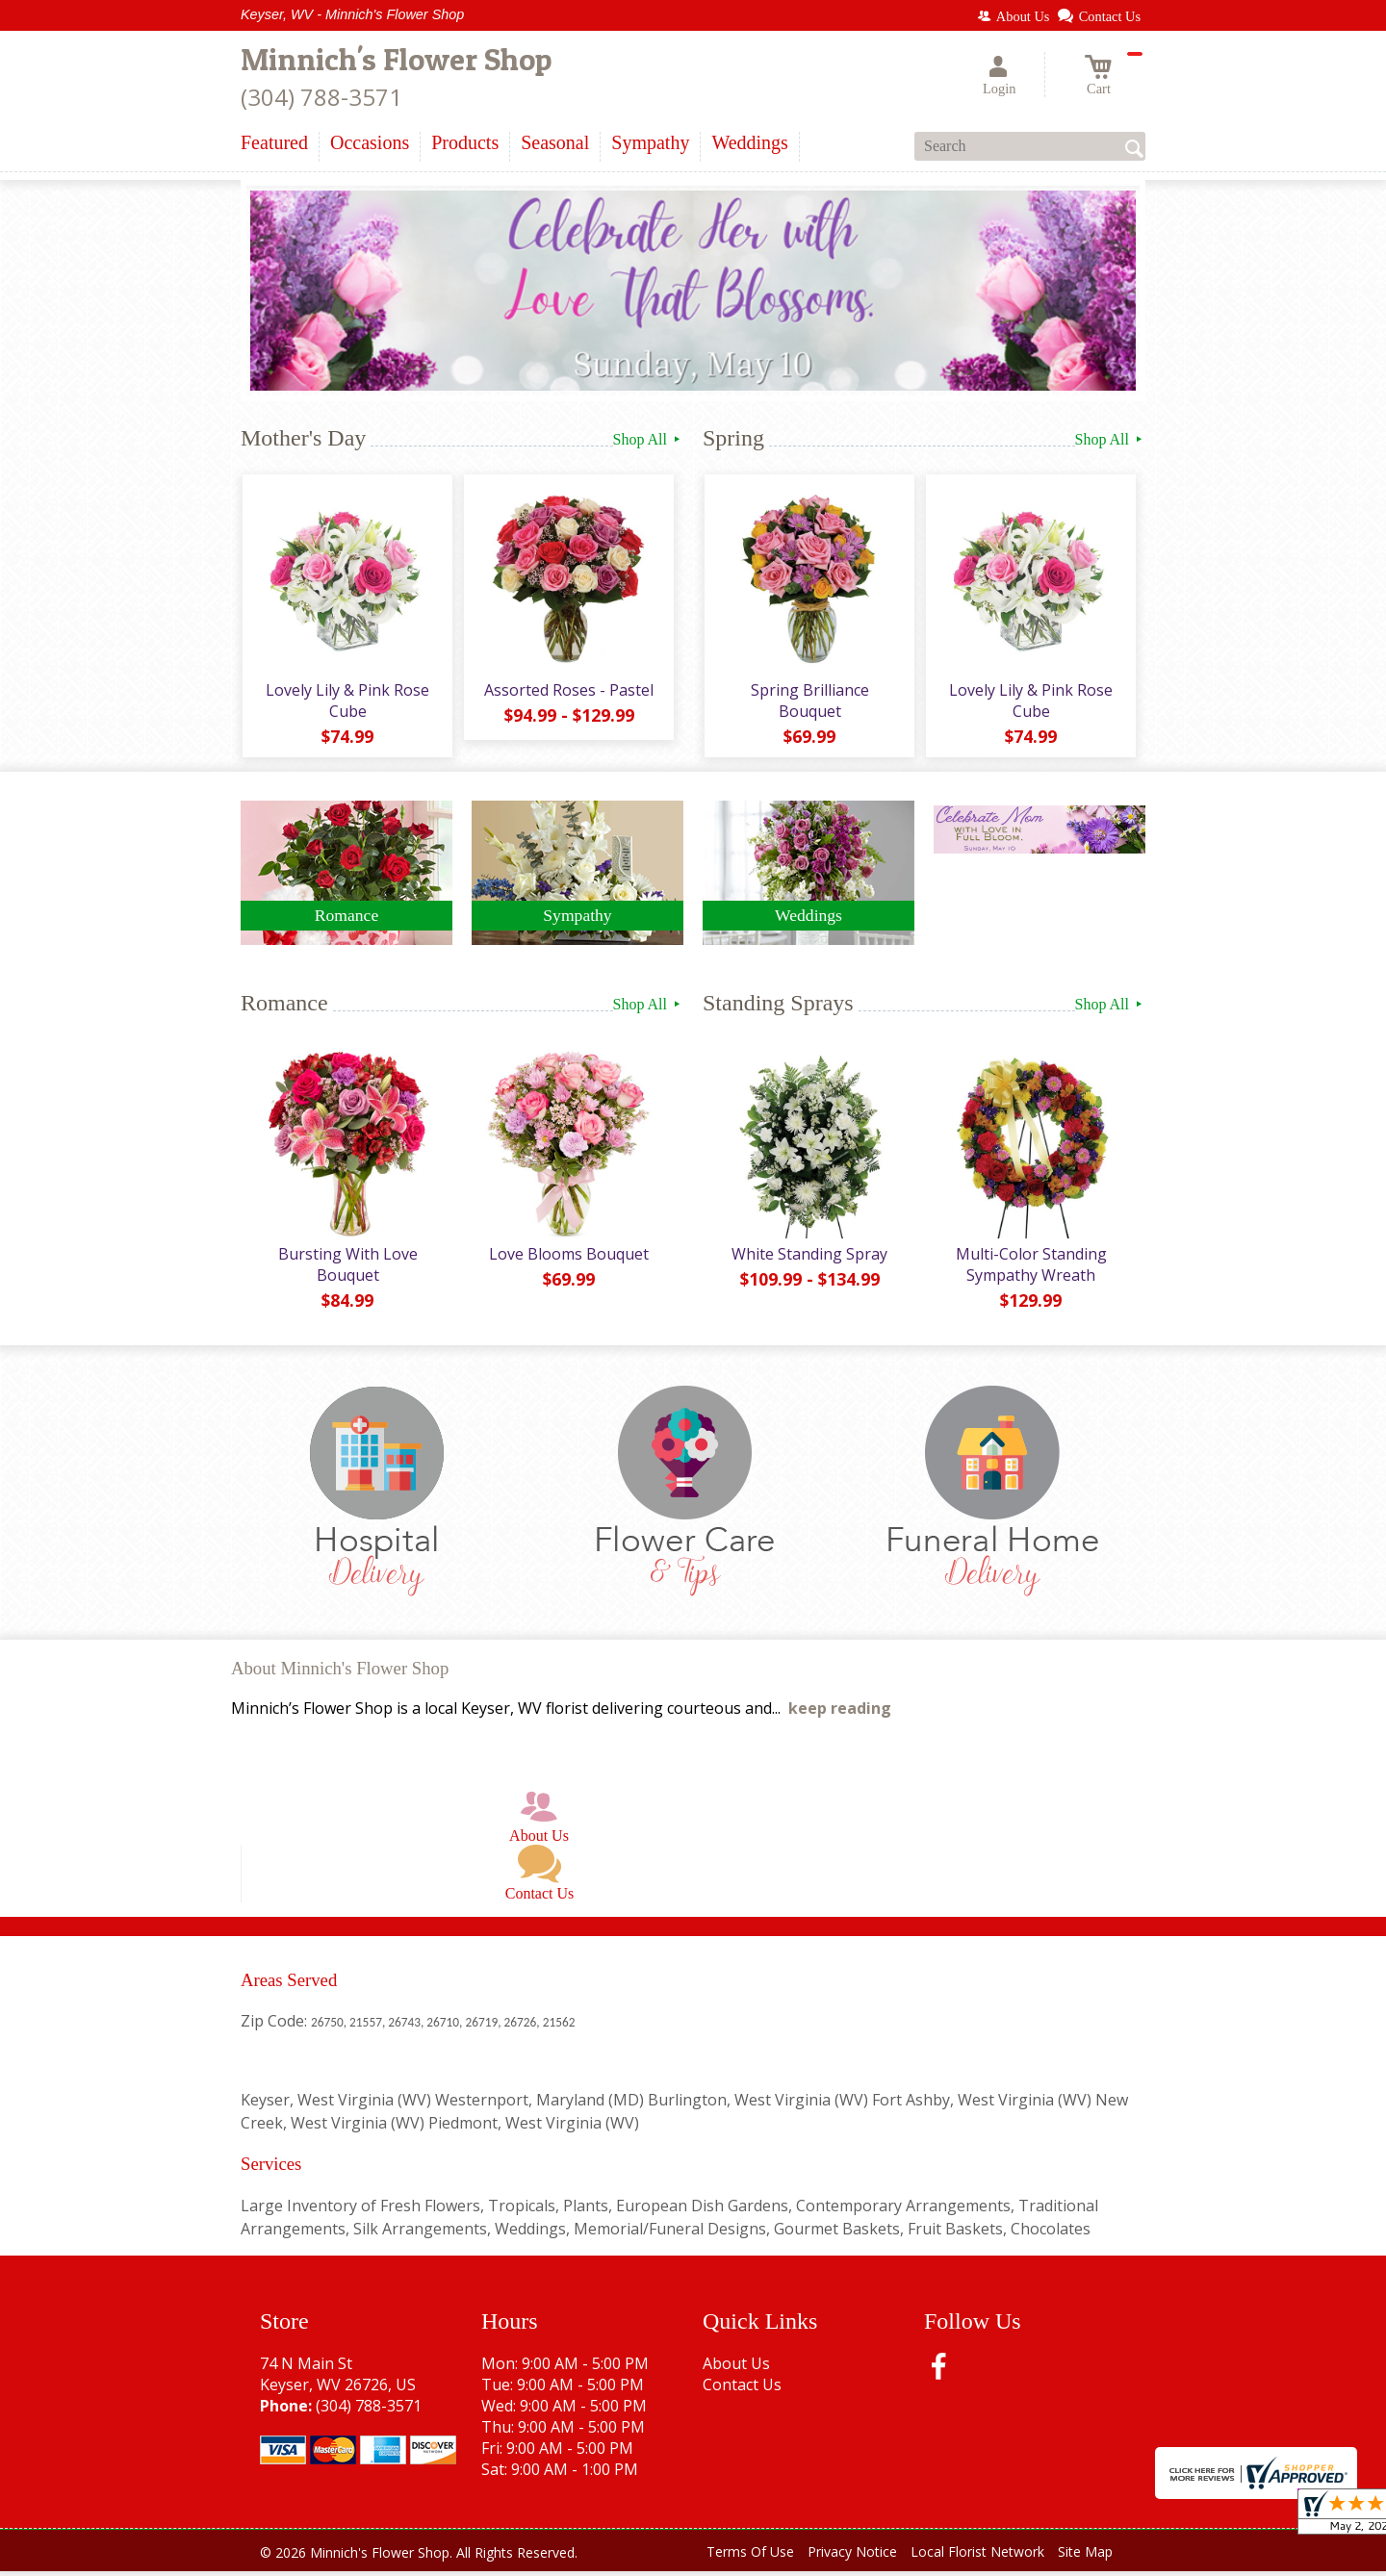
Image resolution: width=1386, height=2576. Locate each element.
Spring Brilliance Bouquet (809, 702)
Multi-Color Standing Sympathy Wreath (1030, 1269)
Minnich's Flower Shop (396, 59)
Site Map (1085, 2556)
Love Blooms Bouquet (568, 1258)
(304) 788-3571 (321, 97)
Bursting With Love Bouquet (347, 1269)
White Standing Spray (808, 1258)
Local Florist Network (977, 2556)
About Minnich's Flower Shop (340, 1673)
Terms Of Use (750, 2556)
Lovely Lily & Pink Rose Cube (346, 702)
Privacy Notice (852, 2556)
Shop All (648, 439)
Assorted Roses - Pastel (568, 691)
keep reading (839, 1712)
